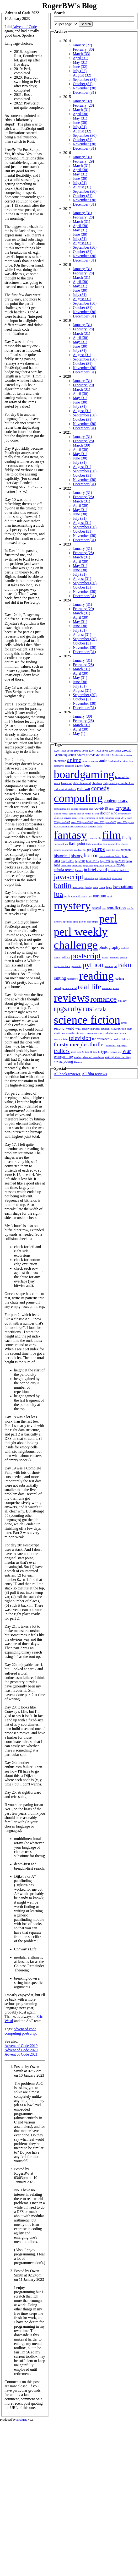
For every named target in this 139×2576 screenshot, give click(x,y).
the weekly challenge (120, 1039)
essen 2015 (120, 818)
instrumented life (118, 870)
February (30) (83, 49)
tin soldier (111, 1045)
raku (125, 964)
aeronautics (105, 755)
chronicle (112, 783)
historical (62, 855)
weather (78, 1057)
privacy (123, 957)
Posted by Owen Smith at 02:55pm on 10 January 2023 (29, 2071)
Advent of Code (24, 27)
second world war (67, 1028)
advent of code (25, 2029)
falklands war (81, 826)
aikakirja (119, 755)
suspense (58, 1039)
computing (13, 2033)
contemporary (116, 800)
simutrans (106, 1028)
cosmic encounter (79, 809)
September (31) (84, 79)
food (105, 844)
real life (89, 986)
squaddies (70, 1033)
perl (108, 918)
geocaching (67, 850)
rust (88, 1008)
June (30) (80, 122)
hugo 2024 (99, 865)
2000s (111, 750)
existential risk (66, 826)
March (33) (81, 54)
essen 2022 (99, 822)
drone (75, 818)
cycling (72, 813)
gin (84, 850)
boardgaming (84, 774)
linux (102, 887)
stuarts (101, 1033)
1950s (77, 750)
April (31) (80, 58)
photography (109, 947)
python (93, 964)
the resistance (100, 1039)
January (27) (82, 45)
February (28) (83, 105)
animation (60, 761)
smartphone (118, 1028)
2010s (118, 750)
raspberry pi (72, 978)
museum (99, 896)
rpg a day (122, 1000)
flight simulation (94, 844)
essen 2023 (111, 822)
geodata (77, 850)
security (86, 1028)
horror (91, 855)
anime (74, 760)
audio (103, 760)
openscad (67, 921)
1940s (70, 750)
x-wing (58, 1061)
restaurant (107, 988)
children (97, 783)
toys (124, 1045)
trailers (62, 1051)
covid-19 (101, 808)
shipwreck (95, 1028)
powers (105, 957)
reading (96, 975)
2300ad (126, 750)
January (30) (82, 716)
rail (115, 966)
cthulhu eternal (61, 813)
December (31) (84, 92)
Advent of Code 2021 (21, 2054)
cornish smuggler (62, 809)
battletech (69, 765)
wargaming (63, 1056)
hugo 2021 (66, 865)
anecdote (128, 755)
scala (101, 1009)
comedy (100, 788)
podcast (125, 948)
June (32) (80, 67)
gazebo (125, 844)
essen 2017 (64, 822)
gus (118, 850)
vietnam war (116, 1052)
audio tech (114, 761)
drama (58, 817)
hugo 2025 (110, 865)
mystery (72, 905)
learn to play (79, 887)
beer (87, 765)
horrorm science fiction (110, 856)
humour (79, 870)
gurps (98, 849)
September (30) (84, 135)
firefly (127, 837)
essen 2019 (87, 822)
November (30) (84, 88)
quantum (109, 966)
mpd (90, 896)
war (126, 1051)
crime (112, 809)
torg (119, 1045)
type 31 (88, 1052)
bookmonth (66, 783)
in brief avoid (95, 869)
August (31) (82, 187)
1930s (63, 750)
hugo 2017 (92, 861)
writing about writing (118, 1057)
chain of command (82, 783)
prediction (114, 957)
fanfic (99, 826)
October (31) (82, 84)
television (80, 1038)
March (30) (81, 445)
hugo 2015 (67, 861)
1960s (85, 750)
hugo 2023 (88, 865)
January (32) (82, 101)
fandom (92, 826)
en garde (100, 818)
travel (73, 1052)
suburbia (109, 1033)
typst (105, 1051)
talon (65, 1039)
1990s (105, 750)
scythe (124, 1022)
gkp (88, 849)
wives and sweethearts (93, 1057)
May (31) (80, 62)
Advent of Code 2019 (21, 2046)
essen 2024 (122, 822)
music (110, 896)
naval (96, 908)
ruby (75, 1008)
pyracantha (76, 966)
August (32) (82, 75)
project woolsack (62, 966)
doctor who (108, 813)
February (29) (83, 161)
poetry (57, 957)
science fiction (87, 1019)
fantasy (70, 835)
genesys (57, 850)
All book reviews (67, 1074)
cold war (84, 789)
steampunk (92, 1033)
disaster (95, 813)
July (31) (79, 127)
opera (75, 921)
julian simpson (91, 878)
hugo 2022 (77, 865)
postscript (29, 2033)
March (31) (81, 110)
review (115, 988)
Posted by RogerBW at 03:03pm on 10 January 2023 (25, 2175)
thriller (97, 1044)
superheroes (120, 1033)
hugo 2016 (80, 861)
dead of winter (84, 813)
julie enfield (105, 878)
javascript (68, 876)
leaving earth (92, 887)
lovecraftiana (123, 887)
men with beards (79, 896)
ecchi (81, 818)
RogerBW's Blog (69, 5)
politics (65, 957)
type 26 (80, 1052)
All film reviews (94, 1074)
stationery (81, 1033)
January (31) (82, 157)
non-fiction (116, 908)
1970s (92, 750)
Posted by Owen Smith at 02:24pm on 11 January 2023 (29, 2275)
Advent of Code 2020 (21, 2050)
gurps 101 (110, 850)
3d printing (60, 755)
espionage (109, 818)
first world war (61, 844)
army (84, 761)
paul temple (92, 921)
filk (99, 838)
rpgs (60, 1008)
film (111, 835)
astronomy (93, 761)
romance (103, 999)
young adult (73, 1061)
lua (58, 894)
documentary (124, 813)
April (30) (80, 114)
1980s (98, 750)
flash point (77, 843)
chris (105, 783)
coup (91, 809)
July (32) (79, 71)
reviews (71, 997)
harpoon (126, 849)
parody (82, 921)
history (77, 855)
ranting (60, 978)
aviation (124, 761)
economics (90, 818)
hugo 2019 (118, 861)
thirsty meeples (71, 1044)
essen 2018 (76, 822)
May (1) (79, 733)
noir (104, 908)
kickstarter (117, 878)
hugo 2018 (105, 861)
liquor (109, 887)
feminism (92, 838)
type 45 (96, 1052)
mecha (67, 896)
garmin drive (114, 844)
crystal (123, 808)
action (72, 755)
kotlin (63, 885)
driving (67, 818)
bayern (79, 765)
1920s (56, 750)
